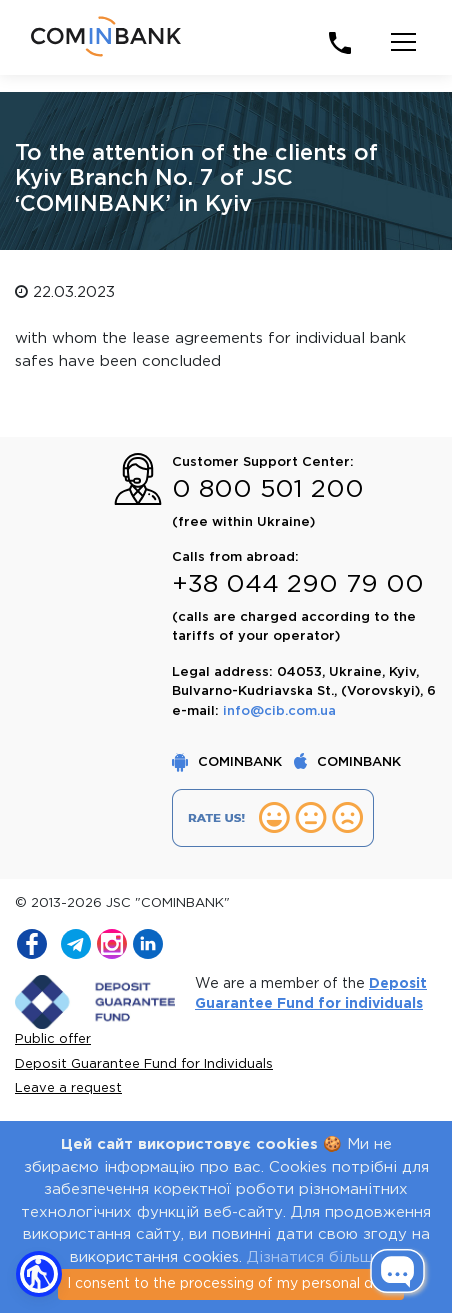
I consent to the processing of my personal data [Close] (231, 1284)
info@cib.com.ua (279, 711)
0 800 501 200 (268, 490)
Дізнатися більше (314, 1257)
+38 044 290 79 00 (298, 585)
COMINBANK (229, 762)
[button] (39, 1274)
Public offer (53, 1039)
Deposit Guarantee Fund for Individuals (144, 1064)
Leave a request (68, 1088)
